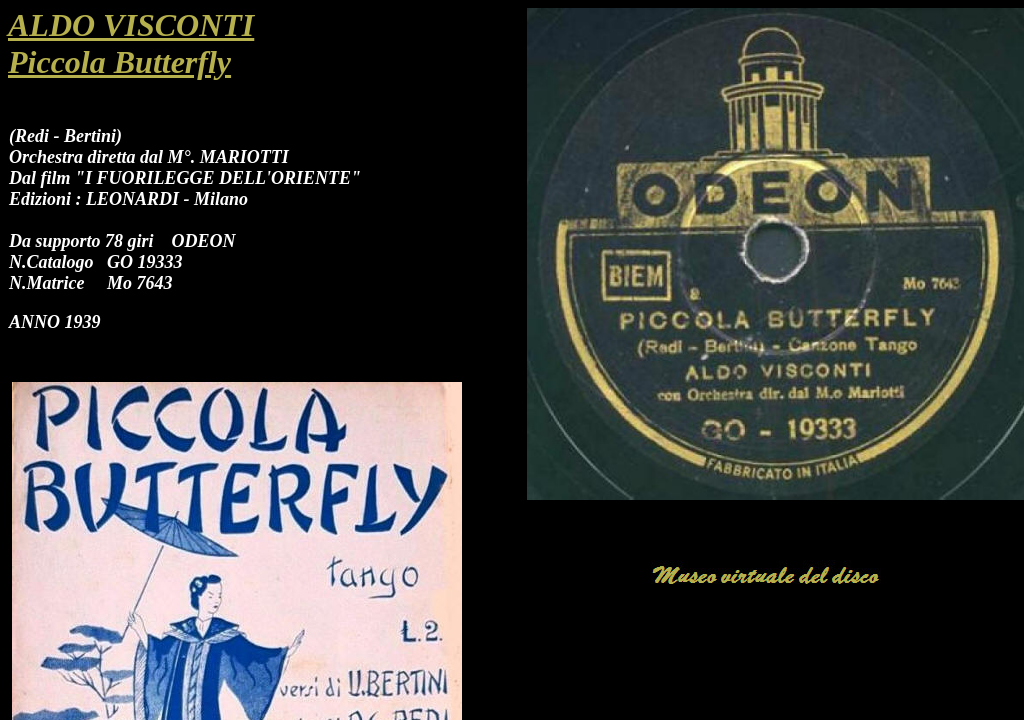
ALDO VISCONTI (131, 25)
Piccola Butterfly (119, 62)
